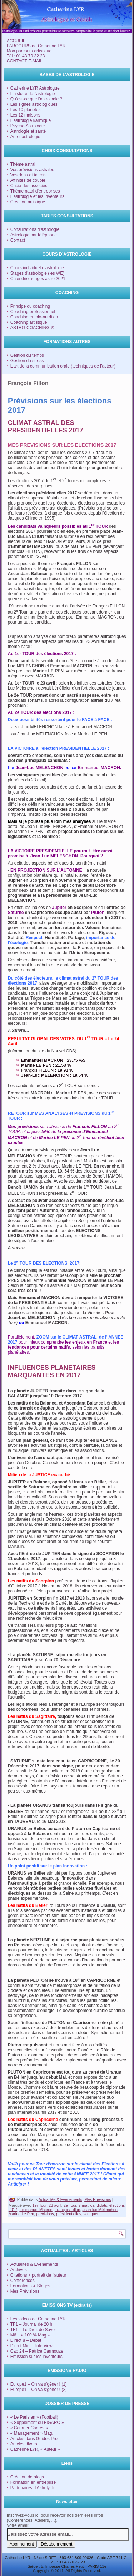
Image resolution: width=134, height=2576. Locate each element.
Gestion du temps (27, 355)
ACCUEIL (16, 40)
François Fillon (67, 2209)
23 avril (55, 2205)
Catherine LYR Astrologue (35, 88)
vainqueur (92, 2214)
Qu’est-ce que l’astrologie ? (36, 98)
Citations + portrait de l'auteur (38, 2275)
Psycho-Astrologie (27, 125)
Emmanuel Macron (35, 2209)
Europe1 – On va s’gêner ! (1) (38, 2384)
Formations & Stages (30, 2285)
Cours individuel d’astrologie (37, 267)
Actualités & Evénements (60, 2199)
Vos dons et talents (28, 174)
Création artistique (27, 201)
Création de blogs (27, 2477)
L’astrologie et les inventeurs (37, 196)
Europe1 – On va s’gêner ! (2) (38, 2389)
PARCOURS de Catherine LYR (36, 45)
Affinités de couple (27, 180)
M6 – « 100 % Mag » (30, 2335)
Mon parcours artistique (29, 50)
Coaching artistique (28, 322)
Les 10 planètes (25, 109)
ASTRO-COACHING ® (32, 327)
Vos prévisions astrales (32, 169)
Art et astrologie (25, 136)
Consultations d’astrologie (34, 229)
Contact (17, 240)
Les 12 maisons (25, 115)
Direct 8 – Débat (25, 2340)
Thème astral (22, 164)
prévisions (45, 2214)
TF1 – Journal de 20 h (31, 2324)
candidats (98, 2205)
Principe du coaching (30, 306)
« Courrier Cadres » (29, 2427)
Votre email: (18, 2525)
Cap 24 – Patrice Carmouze (36, 2351)
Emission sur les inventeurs (36, 2356)
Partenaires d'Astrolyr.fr (32, 2487)
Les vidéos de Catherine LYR (38, 2318)
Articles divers (23, 2444)
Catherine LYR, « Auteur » (35, 2449)
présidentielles (68, 2214)
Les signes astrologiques (34, 104)
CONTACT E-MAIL (25, 60)
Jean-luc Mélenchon (99, 2209)
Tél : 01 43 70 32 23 (26, 55)
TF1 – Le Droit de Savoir (33, 2329)
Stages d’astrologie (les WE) (37, 273)
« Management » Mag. (31, 2433)
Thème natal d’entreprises (35, 191)
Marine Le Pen (21, 2214)
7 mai (83, 2205)
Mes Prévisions (97, 2199)
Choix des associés (28, 185)
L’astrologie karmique (30, 120)
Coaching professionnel (32, 311)
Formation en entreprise (33, 2482)
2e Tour (70, 2205)
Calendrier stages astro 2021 (37, 278)
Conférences (22, 2280)
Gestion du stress (27, 360)
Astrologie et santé (28, 131)
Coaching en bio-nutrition (34, 316)
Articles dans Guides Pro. (34, 2438)
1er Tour (39, 2205)
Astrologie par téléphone (33, 234)
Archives (18, 2269)
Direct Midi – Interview (31, 2345)
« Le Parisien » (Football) (34, 2417)
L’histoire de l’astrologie (32, 93)
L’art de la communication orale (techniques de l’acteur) (62, 366)
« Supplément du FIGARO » (37, 2422)
